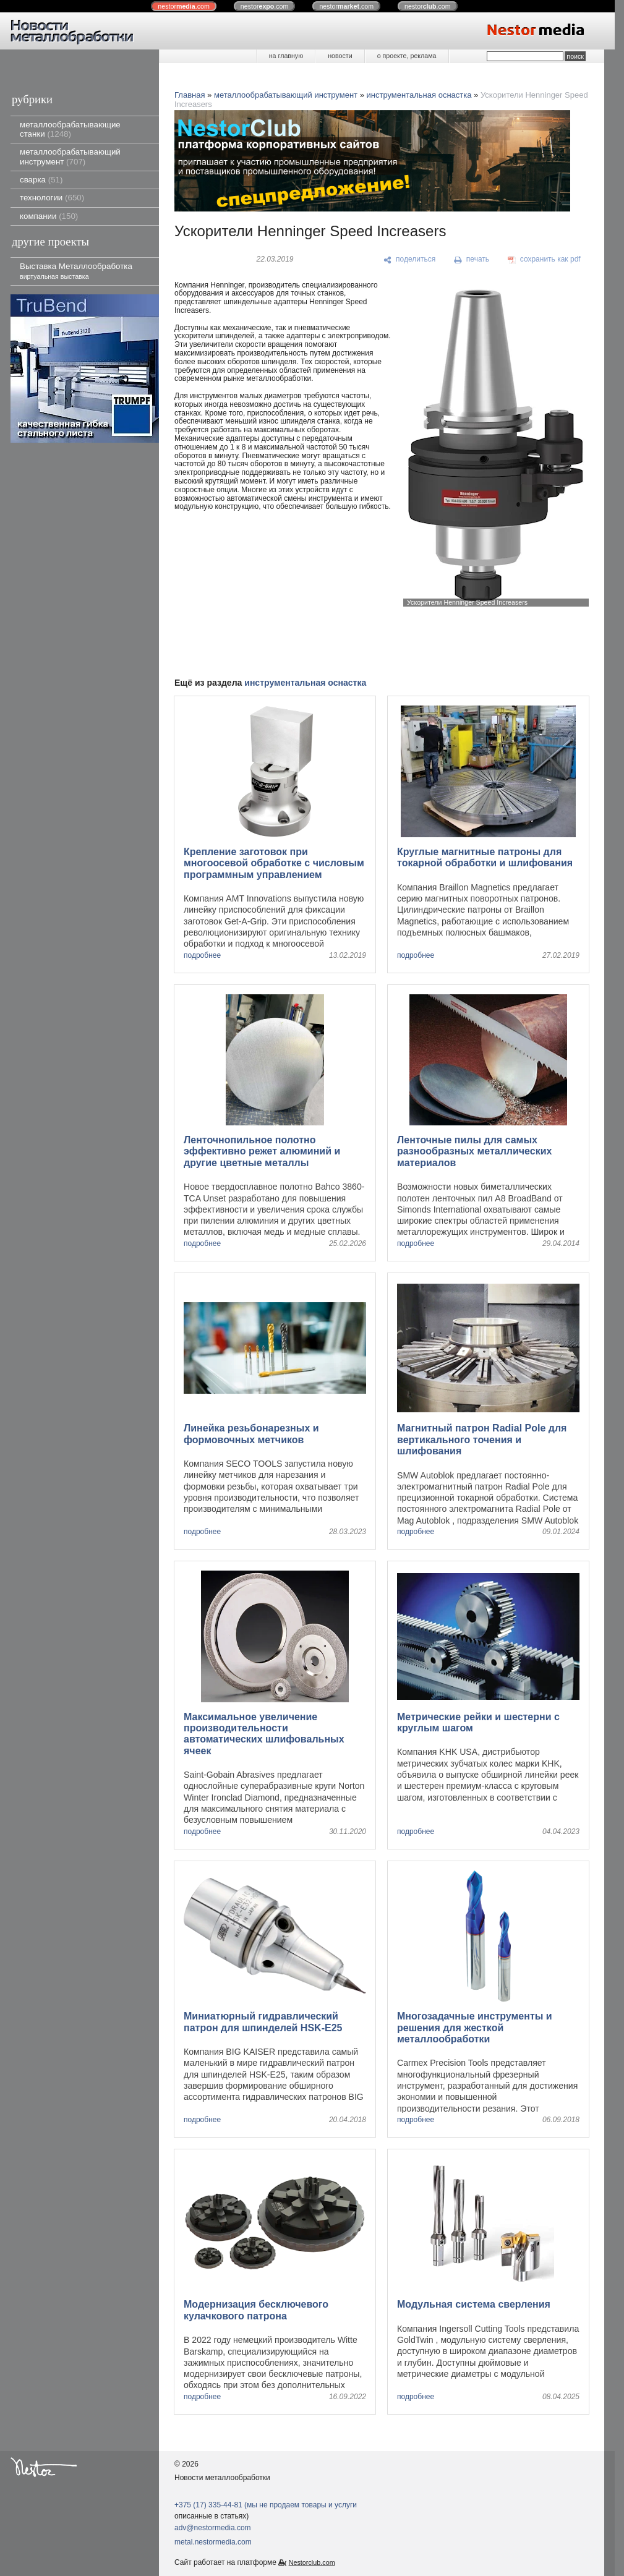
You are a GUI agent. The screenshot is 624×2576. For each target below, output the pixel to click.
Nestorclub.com (312, 2562)
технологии (52, 197)
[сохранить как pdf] (544, 259)
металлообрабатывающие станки (70, 129)
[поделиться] (409, 259)
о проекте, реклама (407, 55)
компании (49, 216)
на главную (286, 55)
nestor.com (184, 6)
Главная (189, 95)
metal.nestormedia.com (213, 2542)
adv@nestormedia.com (212, 2527)
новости (340, 55)
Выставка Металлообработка (76, 270)
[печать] (472, 259)
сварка (41, 179)
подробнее (202, 956)
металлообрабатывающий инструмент (70, 156)
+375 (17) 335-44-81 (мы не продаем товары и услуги (265, 2505)
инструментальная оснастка (419, 95)
